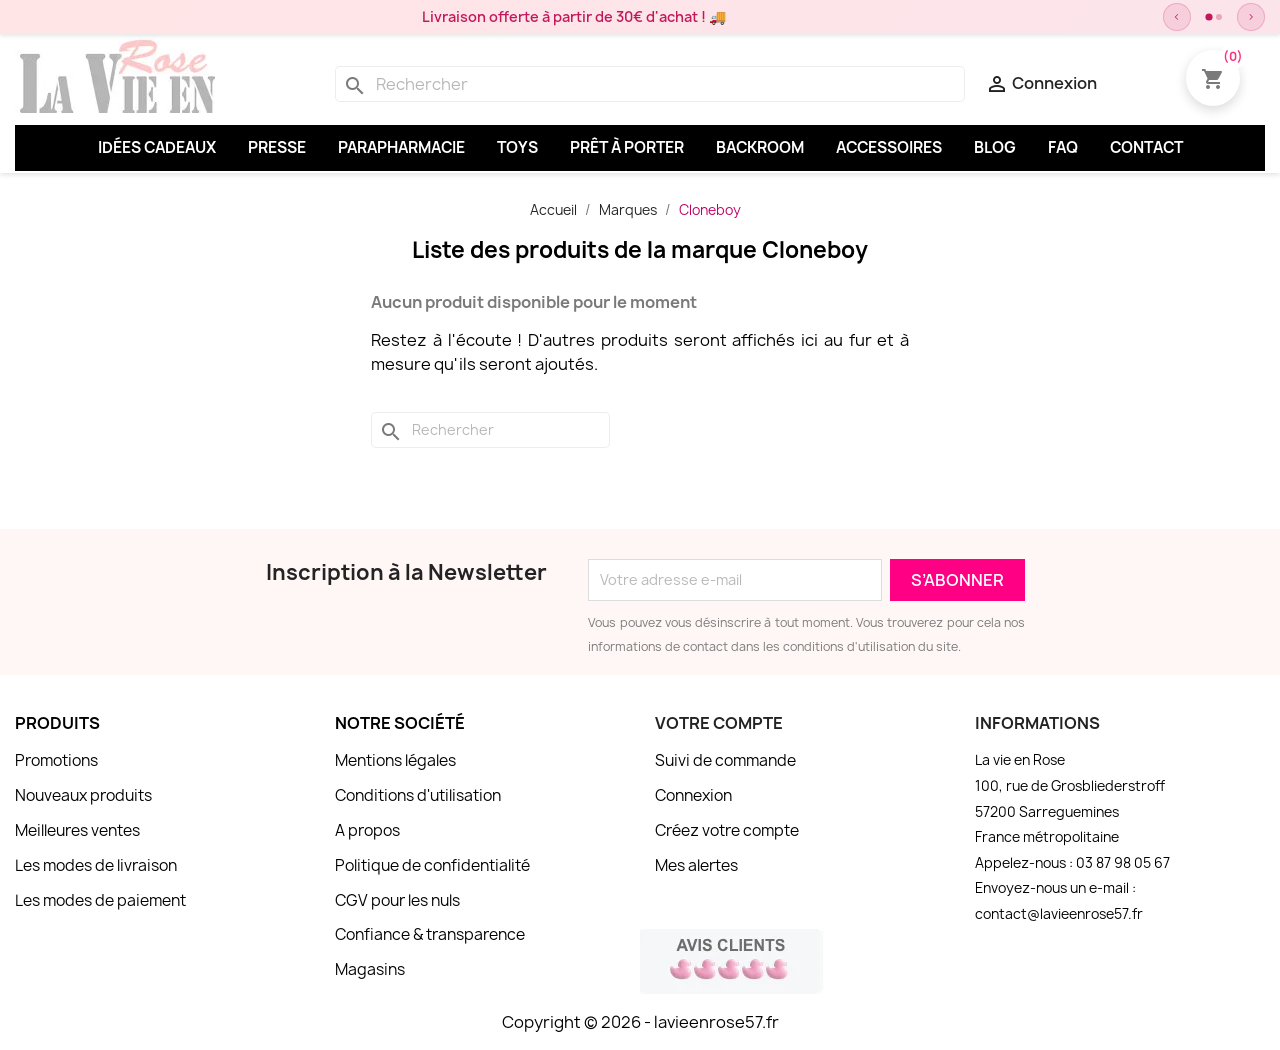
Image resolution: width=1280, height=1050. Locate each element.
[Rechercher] (650, 84)
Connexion (693, 795)
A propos (367, 830)
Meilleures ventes (77, 830)
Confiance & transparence (430, 934)
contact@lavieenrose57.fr (1059, 914)
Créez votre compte (727, 830)
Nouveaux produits (83, 795)
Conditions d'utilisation (418, 795)
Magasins (370, 969)
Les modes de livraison (96, 865)
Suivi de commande (725, 760)
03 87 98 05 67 (1123, 863)
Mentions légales (395, 760)
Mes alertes (696, 865)
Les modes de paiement (100, 900)
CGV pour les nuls (397, 900)
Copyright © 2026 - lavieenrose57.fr (640, 1022)
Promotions (56, 760)
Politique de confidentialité (432, 865)
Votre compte (719, 723)
